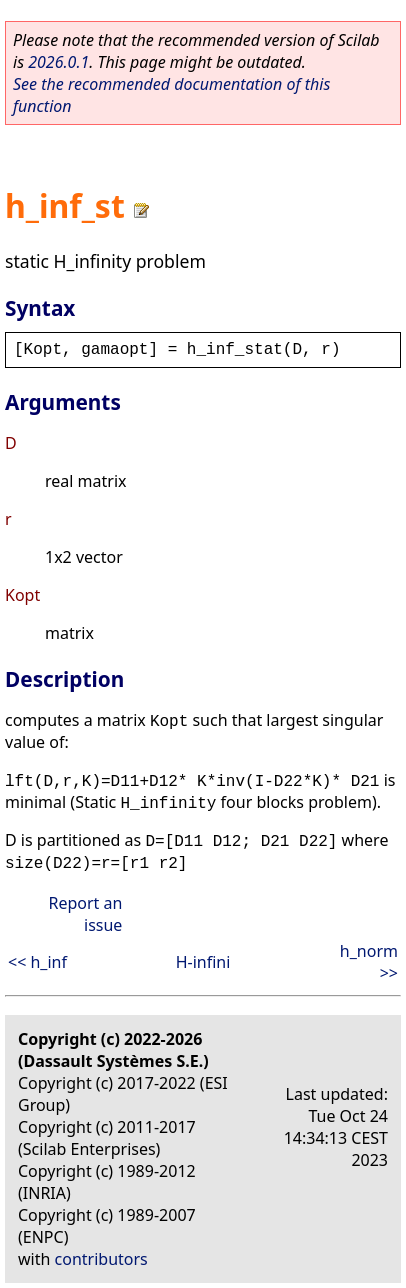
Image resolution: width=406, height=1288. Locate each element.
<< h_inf (37, 962)
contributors (101, 1259)
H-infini (203, 962)
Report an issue (85, 914)
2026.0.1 (58, 62)
